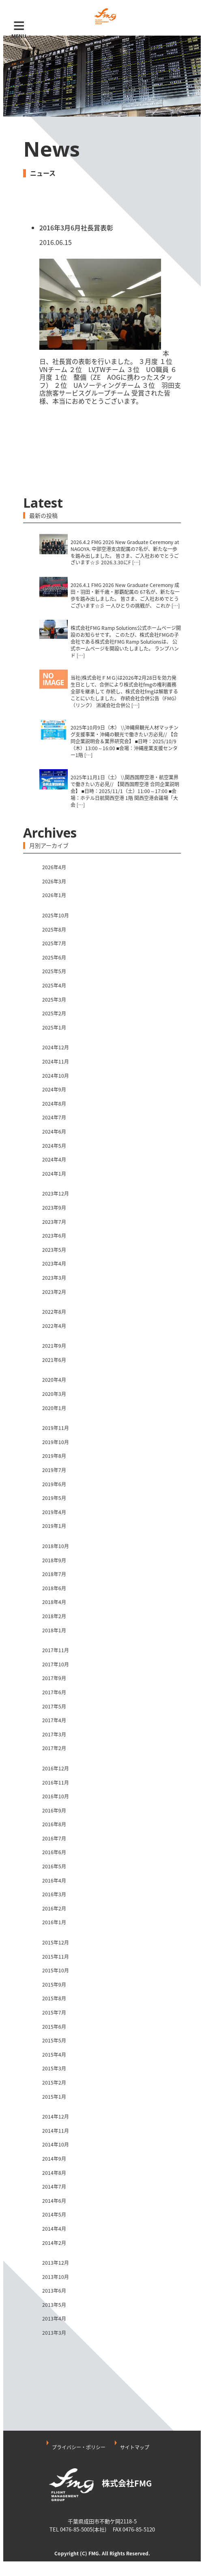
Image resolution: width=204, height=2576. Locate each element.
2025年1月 (54, 1027)
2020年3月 (54, 1394)
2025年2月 (54, 1013)
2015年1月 (54, 2096)
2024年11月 (55, 1061)
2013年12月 (55, 2262)
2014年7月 (54, 2186)
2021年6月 (54, 1360)
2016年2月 (54, 1908)
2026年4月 (54, 867)
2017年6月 (54, 1692)
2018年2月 (54, 1616)
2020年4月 (54, 1379)
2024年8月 (54, 1103)
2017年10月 (55, 1664)
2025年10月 (55, 915)
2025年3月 (54, 999)
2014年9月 (54, 2158)
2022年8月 (54, 1311)
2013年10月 (55, 2276)
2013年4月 (54, 2318)
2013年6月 (54, 2290)
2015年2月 (54, 2082)
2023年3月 (54, 1277)
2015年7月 (54, 2012)
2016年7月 (54, 1838)
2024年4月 (54, 1159)
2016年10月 (55, 1796)
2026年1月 (54, 895)
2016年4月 (54, 1880)
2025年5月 (54, 971)
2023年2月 (54, 1291)
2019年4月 (54, 1512)
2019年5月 (54, 1498)
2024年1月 (54, 1173)
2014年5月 (54, 2214)
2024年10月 (55, 1075)
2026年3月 (54, 881)
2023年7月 (54, 1221)
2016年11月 (55, 1782)
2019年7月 (54, 1470)
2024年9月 (54, 1089)
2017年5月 (54, 1706)
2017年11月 (55, 1650)
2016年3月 (54, 1894)
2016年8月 (54, 1824)
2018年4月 (54, 1602)
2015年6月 (54, 2026)
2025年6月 (54, 957)
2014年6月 (54, 2200)
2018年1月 (54, 1630)
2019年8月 (54, 1455)
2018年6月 (54, 1588)
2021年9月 (54, 1345)
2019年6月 (54, 1484)
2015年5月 (54, 2040)
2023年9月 (54, 1207)
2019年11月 (55, 1428)
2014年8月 (54, 2172)
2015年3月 (54, 2068)
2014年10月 (55, 2144)
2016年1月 (54, 1922)
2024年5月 (54, 1145)
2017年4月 (54, 1720)
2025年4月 (54, 985)
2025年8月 (54, 929)
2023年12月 (55, 1193)
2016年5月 (54, 1866)
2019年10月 (55, 1442)
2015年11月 (55, 1956)
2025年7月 (54, 943)
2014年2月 (54, 2242)
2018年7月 (54, 1574)
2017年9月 (54, 1678)
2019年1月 (54, 1525)
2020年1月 (54, 1408)
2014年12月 (55, 2116)
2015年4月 (54, 2054)
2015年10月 (55, 1970)
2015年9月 (54, 1984)
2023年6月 (54, 1235)
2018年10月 (55, 1546)
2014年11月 (55, 2130)
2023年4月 (54, 1263)
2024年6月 (54, 1131)
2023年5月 (54, 1249)
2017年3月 (54, 1734)
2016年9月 (54, 1810)
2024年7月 (54, 1117)
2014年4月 (54, 2228)
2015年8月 (54, 1998)
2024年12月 (55, 1047)
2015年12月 (55, 1942)
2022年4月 (54, 1325)
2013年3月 (54, 2332)
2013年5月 (54, 2304)
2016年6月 (54, 1852)
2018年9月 (54, 1560)
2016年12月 (55, 1768)
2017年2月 (54, 1748)
